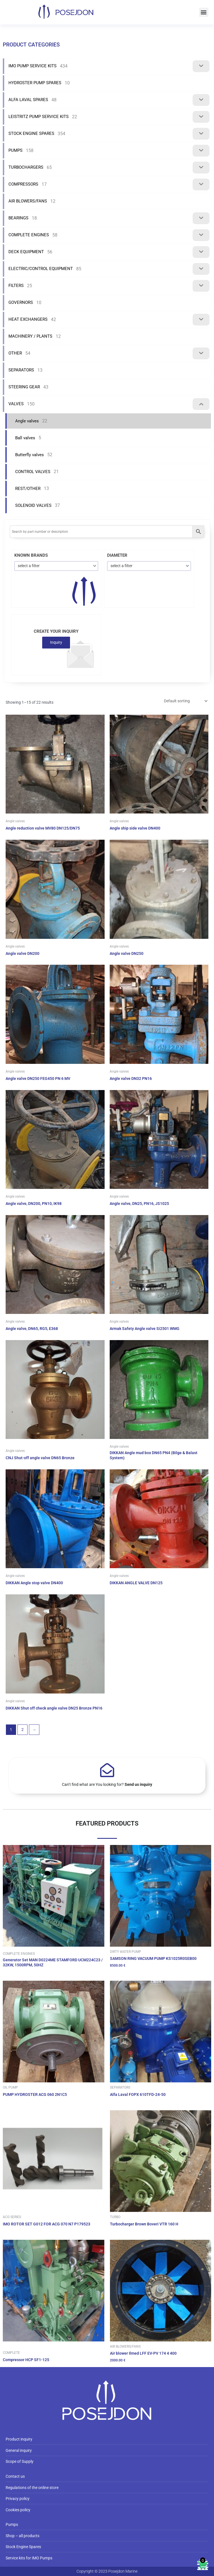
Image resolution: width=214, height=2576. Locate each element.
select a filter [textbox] (29, 565)
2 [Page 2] (22, 1729)
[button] (203, 12)
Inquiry (56, 642)
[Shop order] (185, 701)
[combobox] (56, 566)
